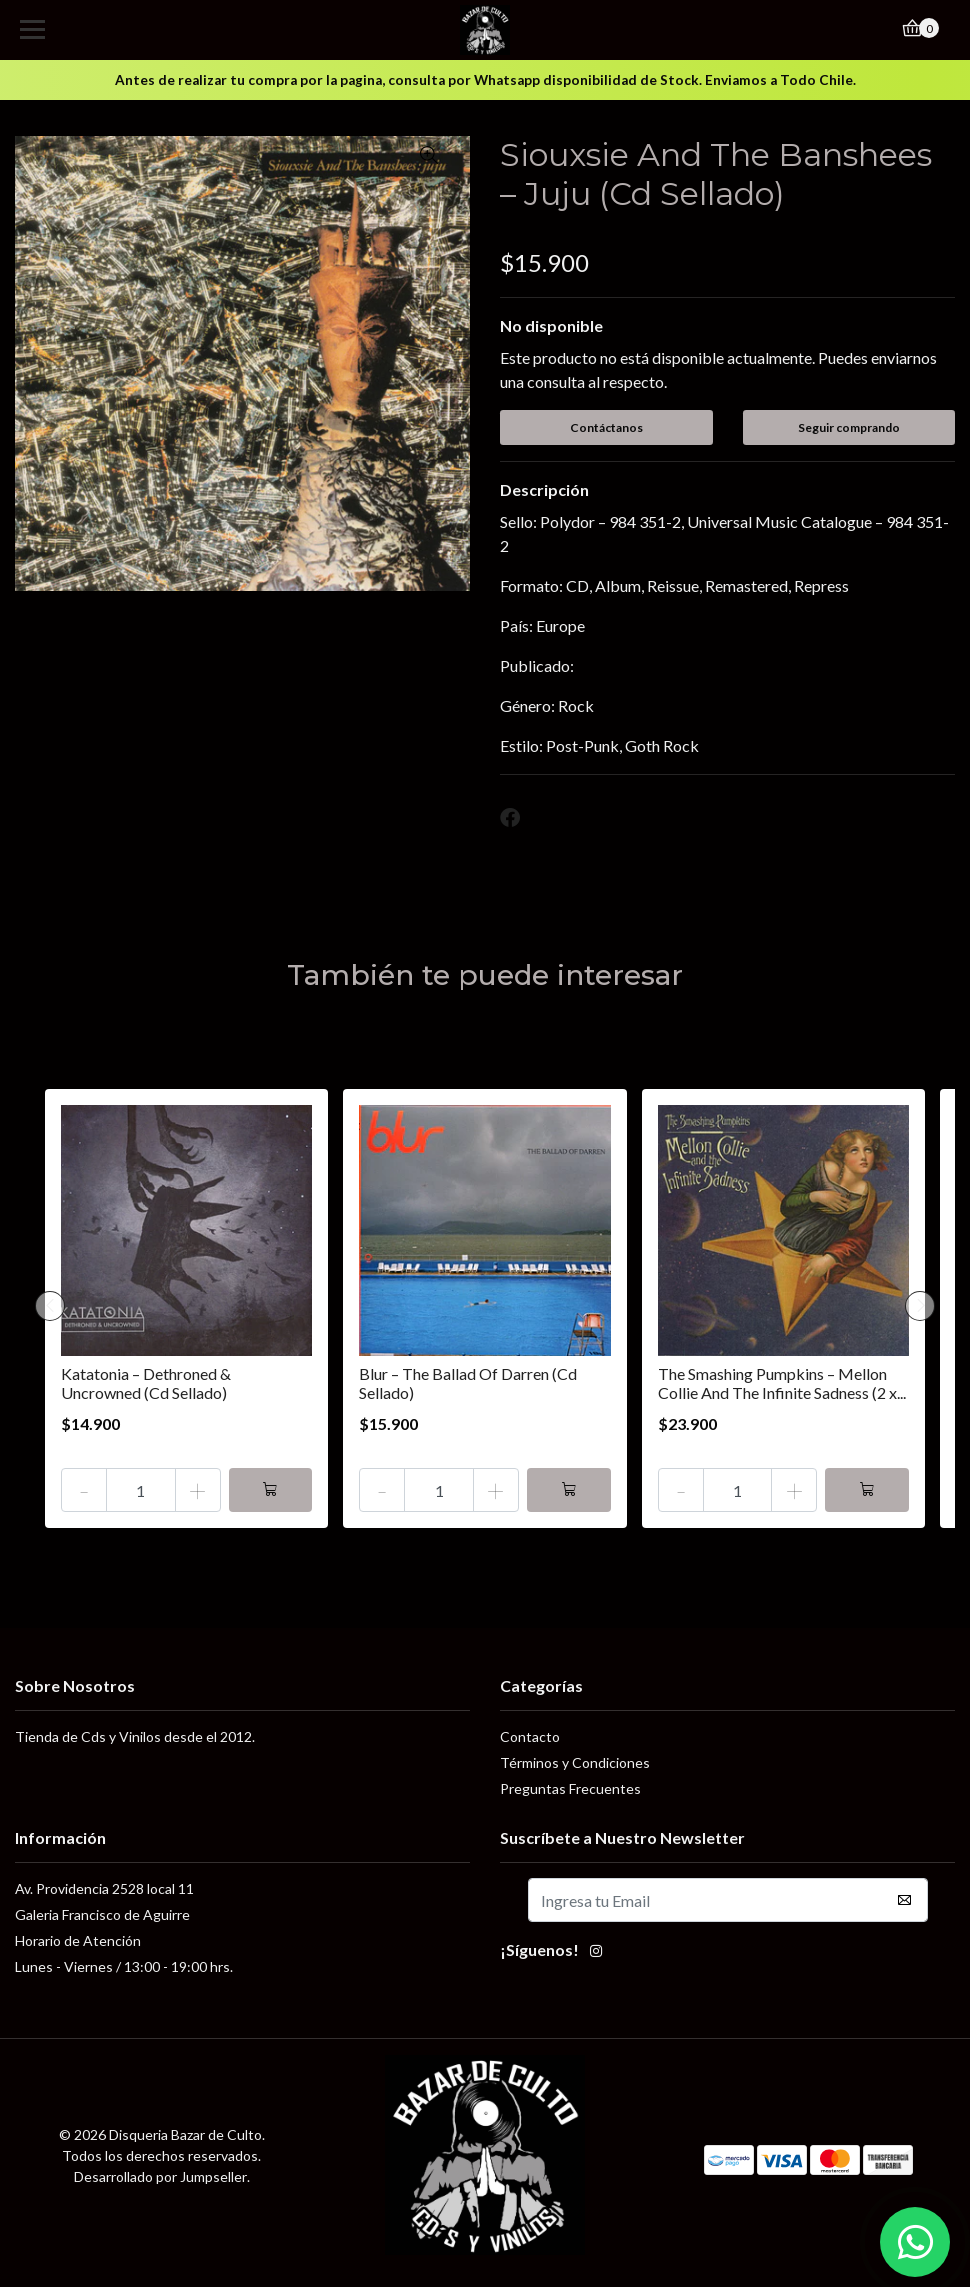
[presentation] (50, 1306)
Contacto (530, 1736)
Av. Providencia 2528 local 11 (104, 1888)
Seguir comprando (849, 427)
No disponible (551, 325)
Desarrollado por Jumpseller (160, 2176)
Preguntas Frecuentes (570, 1788)
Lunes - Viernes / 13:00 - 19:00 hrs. (124, 1966)
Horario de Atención (78, 1940)
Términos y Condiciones (575, 1762)
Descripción (544, 489)
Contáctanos (606, 427)
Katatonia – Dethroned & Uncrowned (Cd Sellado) (146, 1383)
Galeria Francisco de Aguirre (102, 1914)
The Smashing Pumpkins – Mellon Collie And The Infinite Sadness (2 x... (782, 1383)
